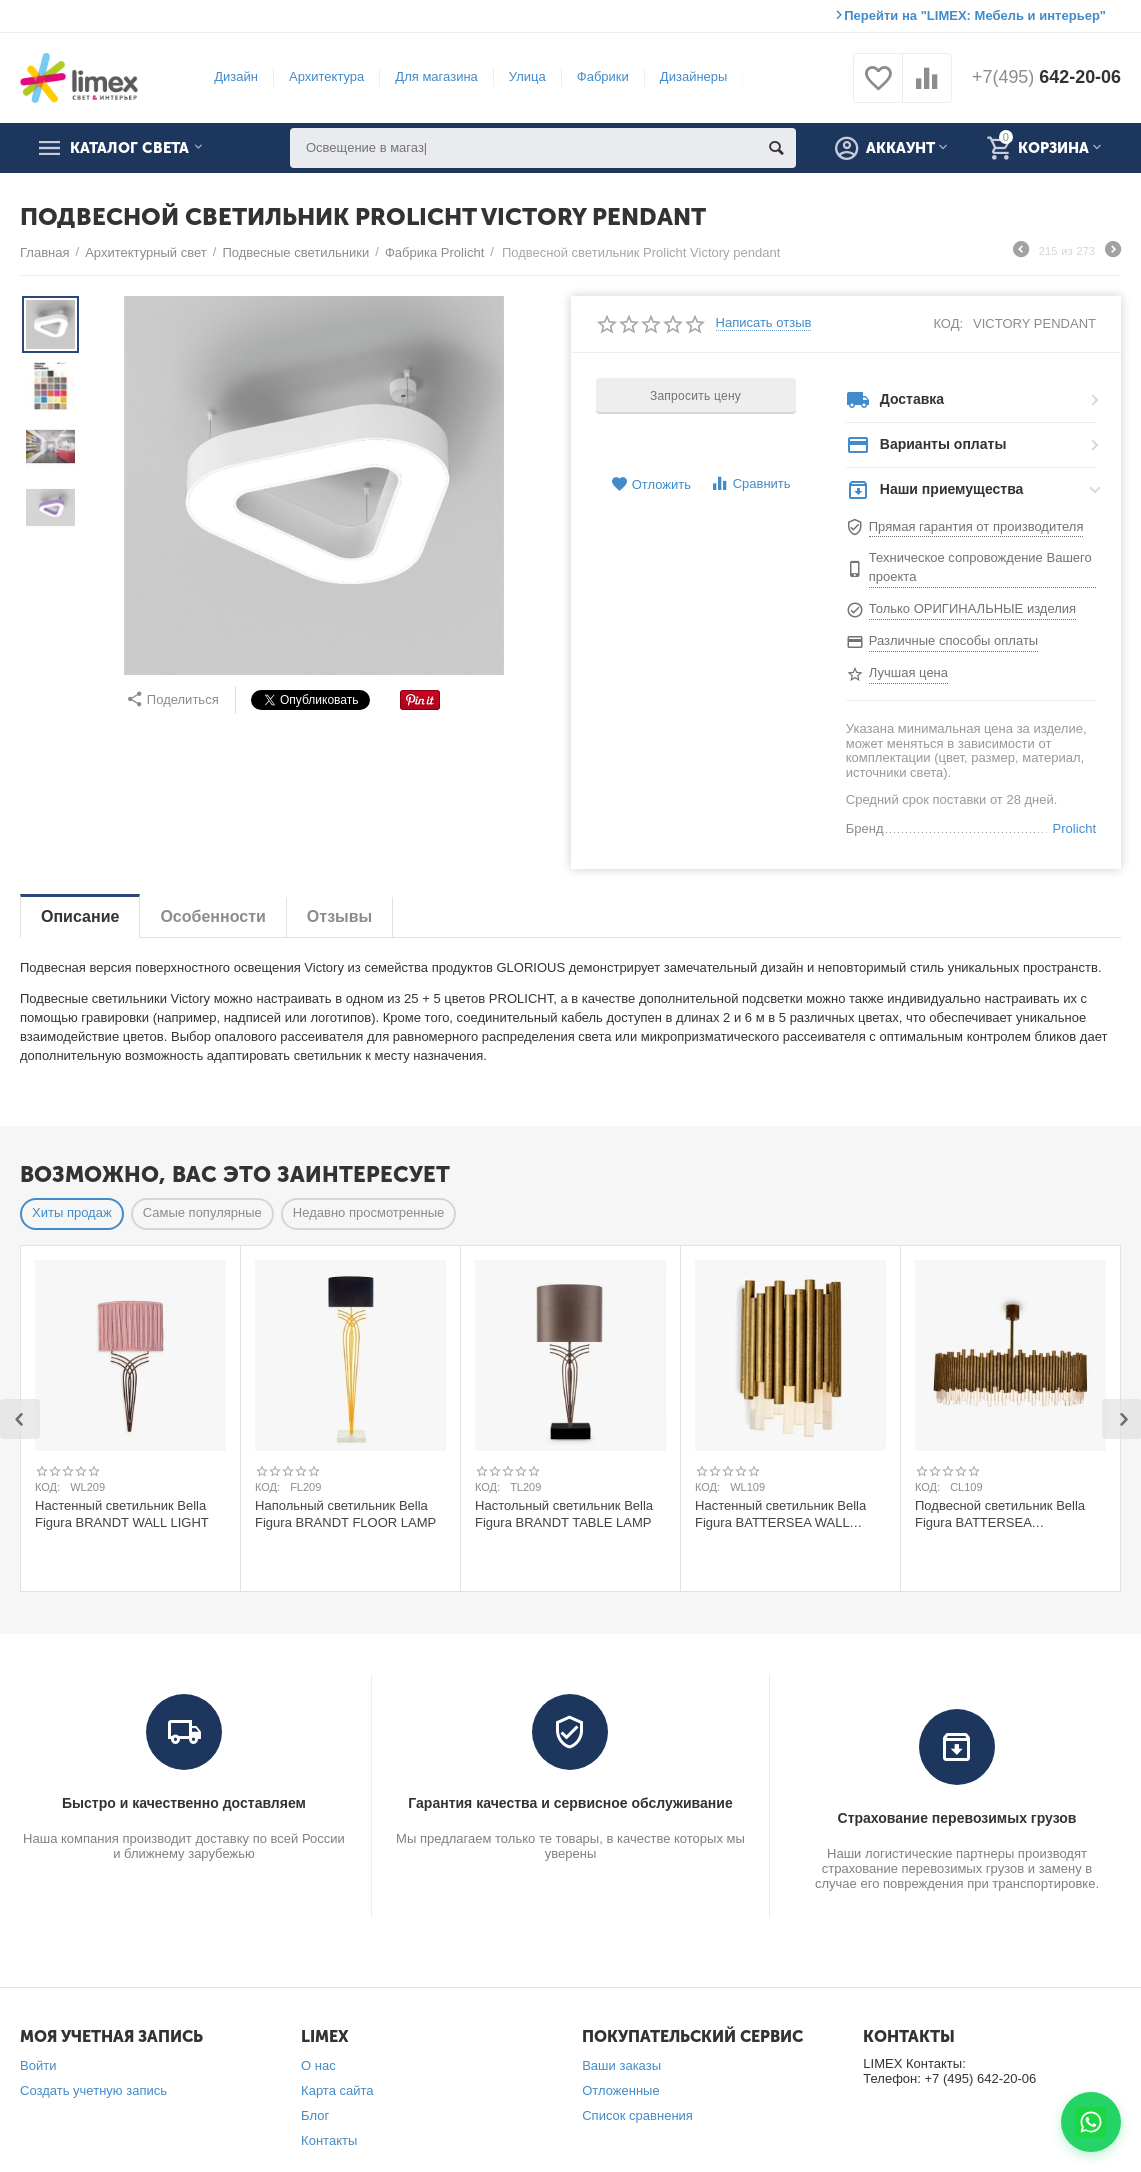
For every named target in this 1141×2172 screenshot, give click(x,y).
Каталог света (131, 148)
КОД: (948, 323)
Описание (80, 916)
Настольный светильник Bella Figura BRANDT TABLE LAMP (564, 1514)
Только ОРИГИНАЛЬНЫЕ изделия (972, 608)
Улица (526, 76)
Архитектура (326, 76)
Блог (315, 2115)
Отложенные (621, 2090)
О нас (318, 2065)
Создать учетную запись (93, 2090)
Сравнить (750, 483)
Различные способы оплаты (953, 640)
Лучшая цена (908, 672)
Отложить (651, 484)
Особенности (212, 916)
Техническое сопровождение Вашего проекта (980, 567)
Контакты (329, 2140)
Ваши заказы (621, 2065)
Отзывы (339, 916)
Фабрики (602, 76)
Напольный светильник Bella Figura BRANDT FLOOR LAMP (345, 1514)
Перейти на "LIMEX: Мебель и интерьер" (975, 15)
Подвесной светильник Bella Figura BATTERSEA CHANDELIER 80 (1000, 1514)
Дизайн (236, 76)
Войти (38, 2065)
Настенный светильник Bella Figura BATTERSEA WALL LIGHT (780, 1514)
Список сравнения (637, 2115)
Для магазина (436, 76)
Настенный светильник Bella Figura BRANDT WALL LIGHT (122, 1514)
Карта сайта (337, 2090)
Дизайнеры (693, 76)
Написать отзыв (764, 323)
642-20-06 (1046, 78)
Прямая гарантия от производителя (976, 526)
